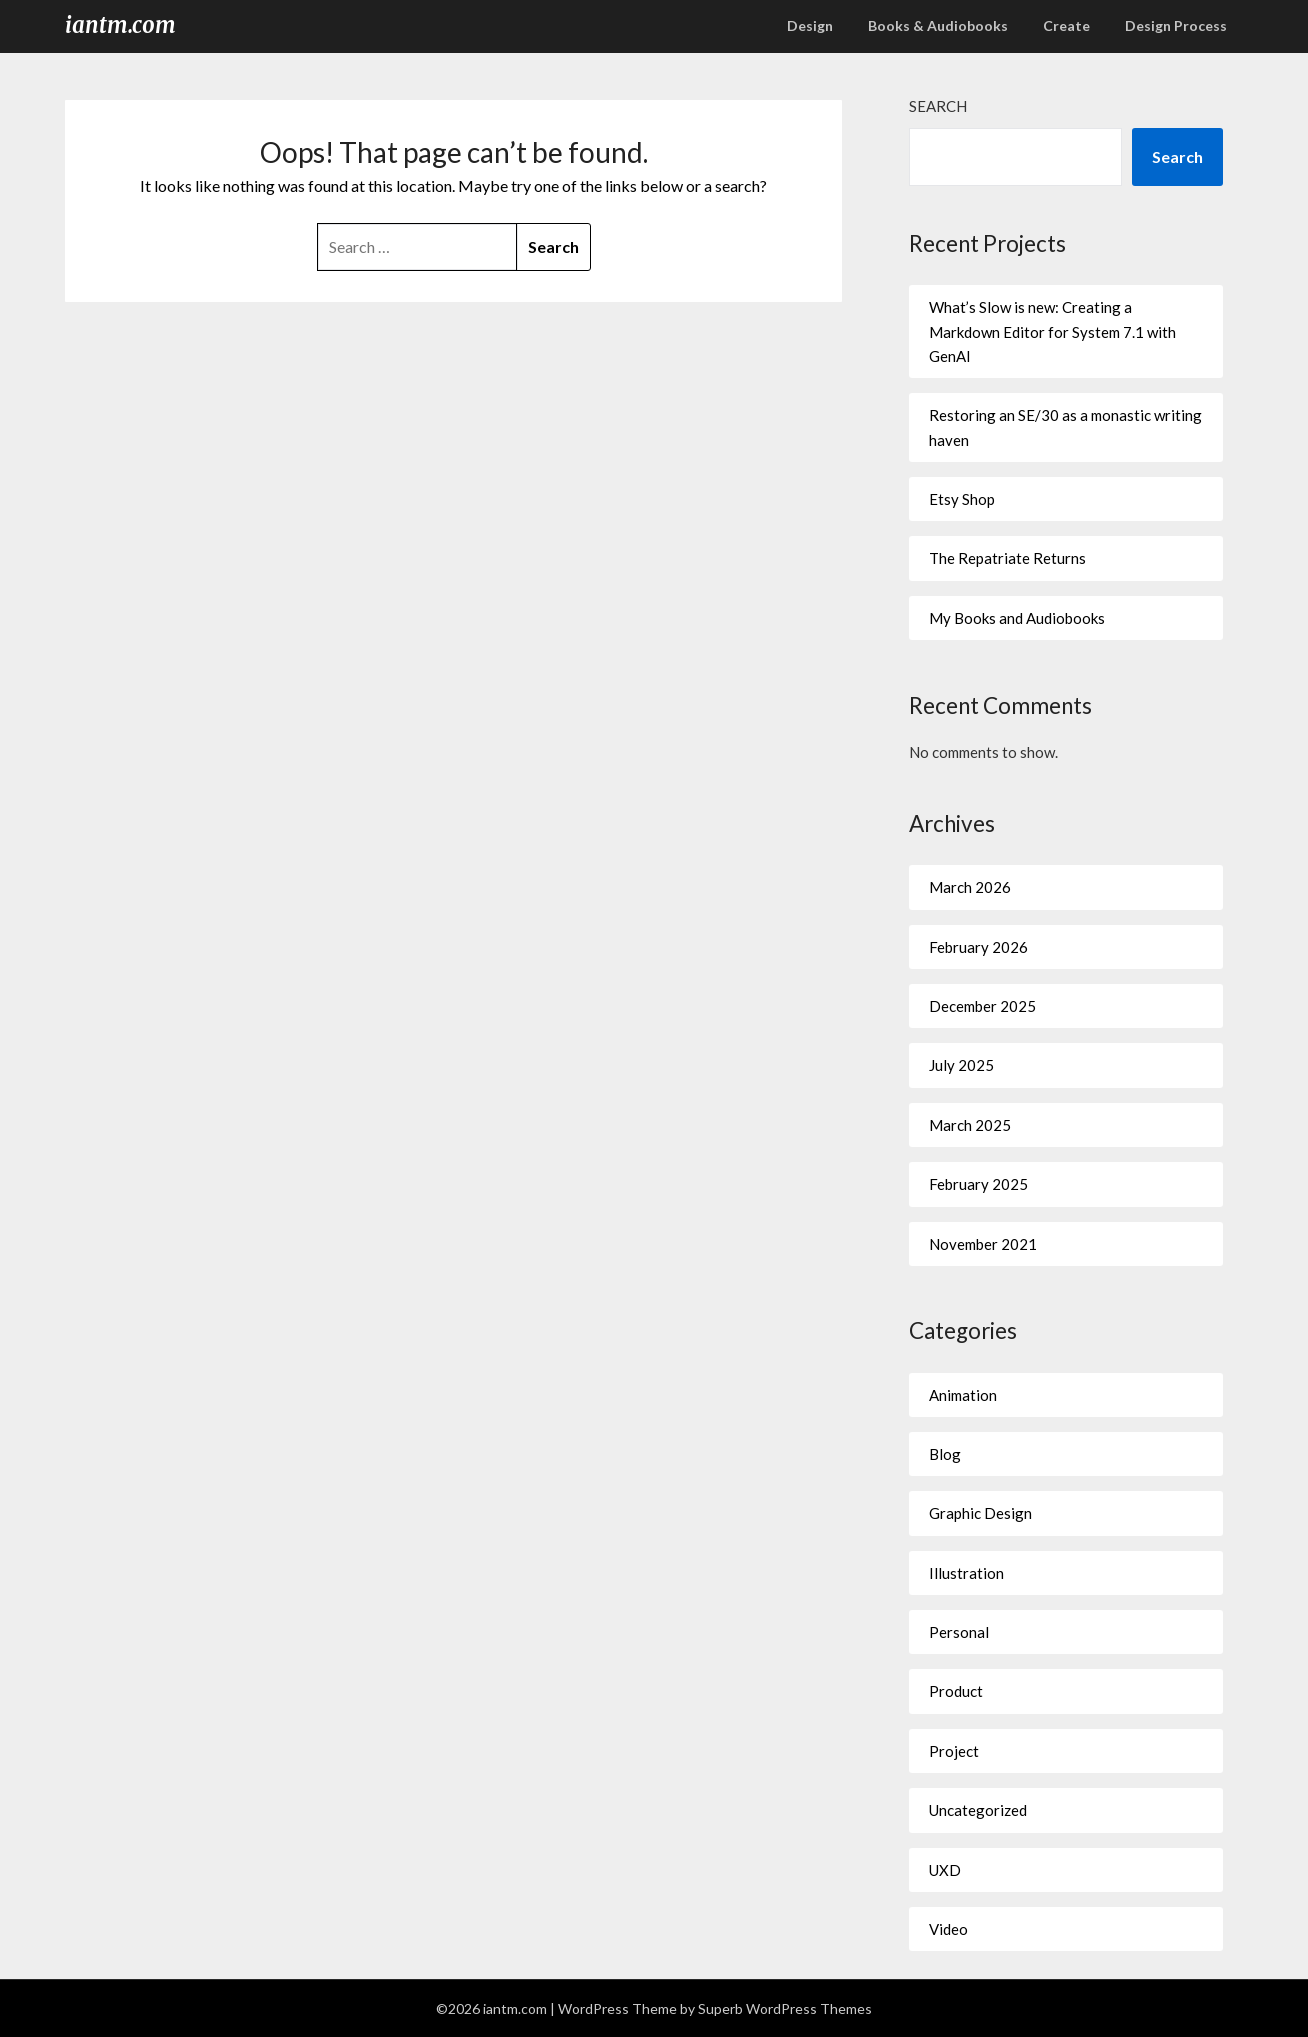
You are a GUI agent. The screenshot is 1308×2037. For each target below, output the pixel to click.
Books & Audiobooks (938, 25)
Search (938, 106)
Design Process (1176, 25)
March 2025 (970, 1125)
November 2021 (983, 1244)
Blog (945, 1454)
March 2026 (970, 887)
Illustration (966, 1573)
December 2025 (982, 1006)
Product (956, 1691)
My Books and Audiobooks (1017, 618)
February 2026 (978, 947)
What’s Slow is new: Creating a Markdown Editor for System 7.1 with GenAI (1052, 331)
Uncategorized (978, 1810)
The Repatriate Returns (1007, 558)
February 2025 (978, 1184)
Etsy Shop (962, 499)
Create (1066, 25)
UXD (945, 1870)
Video (948, 1929)
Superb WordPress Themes (785, 2008)
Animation (963, 1395)
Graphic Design (980, 1513)
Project (954, 1751)
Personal (959, 1632)
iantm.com (120, 25)
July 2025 (961, 1065)
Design (810, 25)
